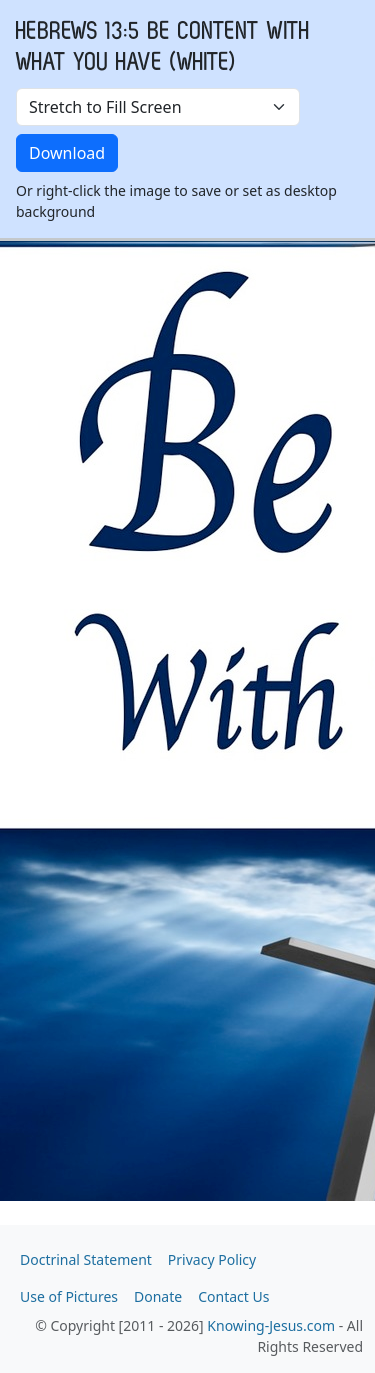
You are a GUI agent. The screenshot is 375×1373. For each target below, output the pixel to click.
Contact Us (233, 1296)
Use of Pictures (69, 1296)
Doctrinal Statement (86, 1259)
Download (67, 153)
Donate (158, 1296)
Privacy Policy (212, 1259)
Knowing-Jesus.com (271, 1325)
